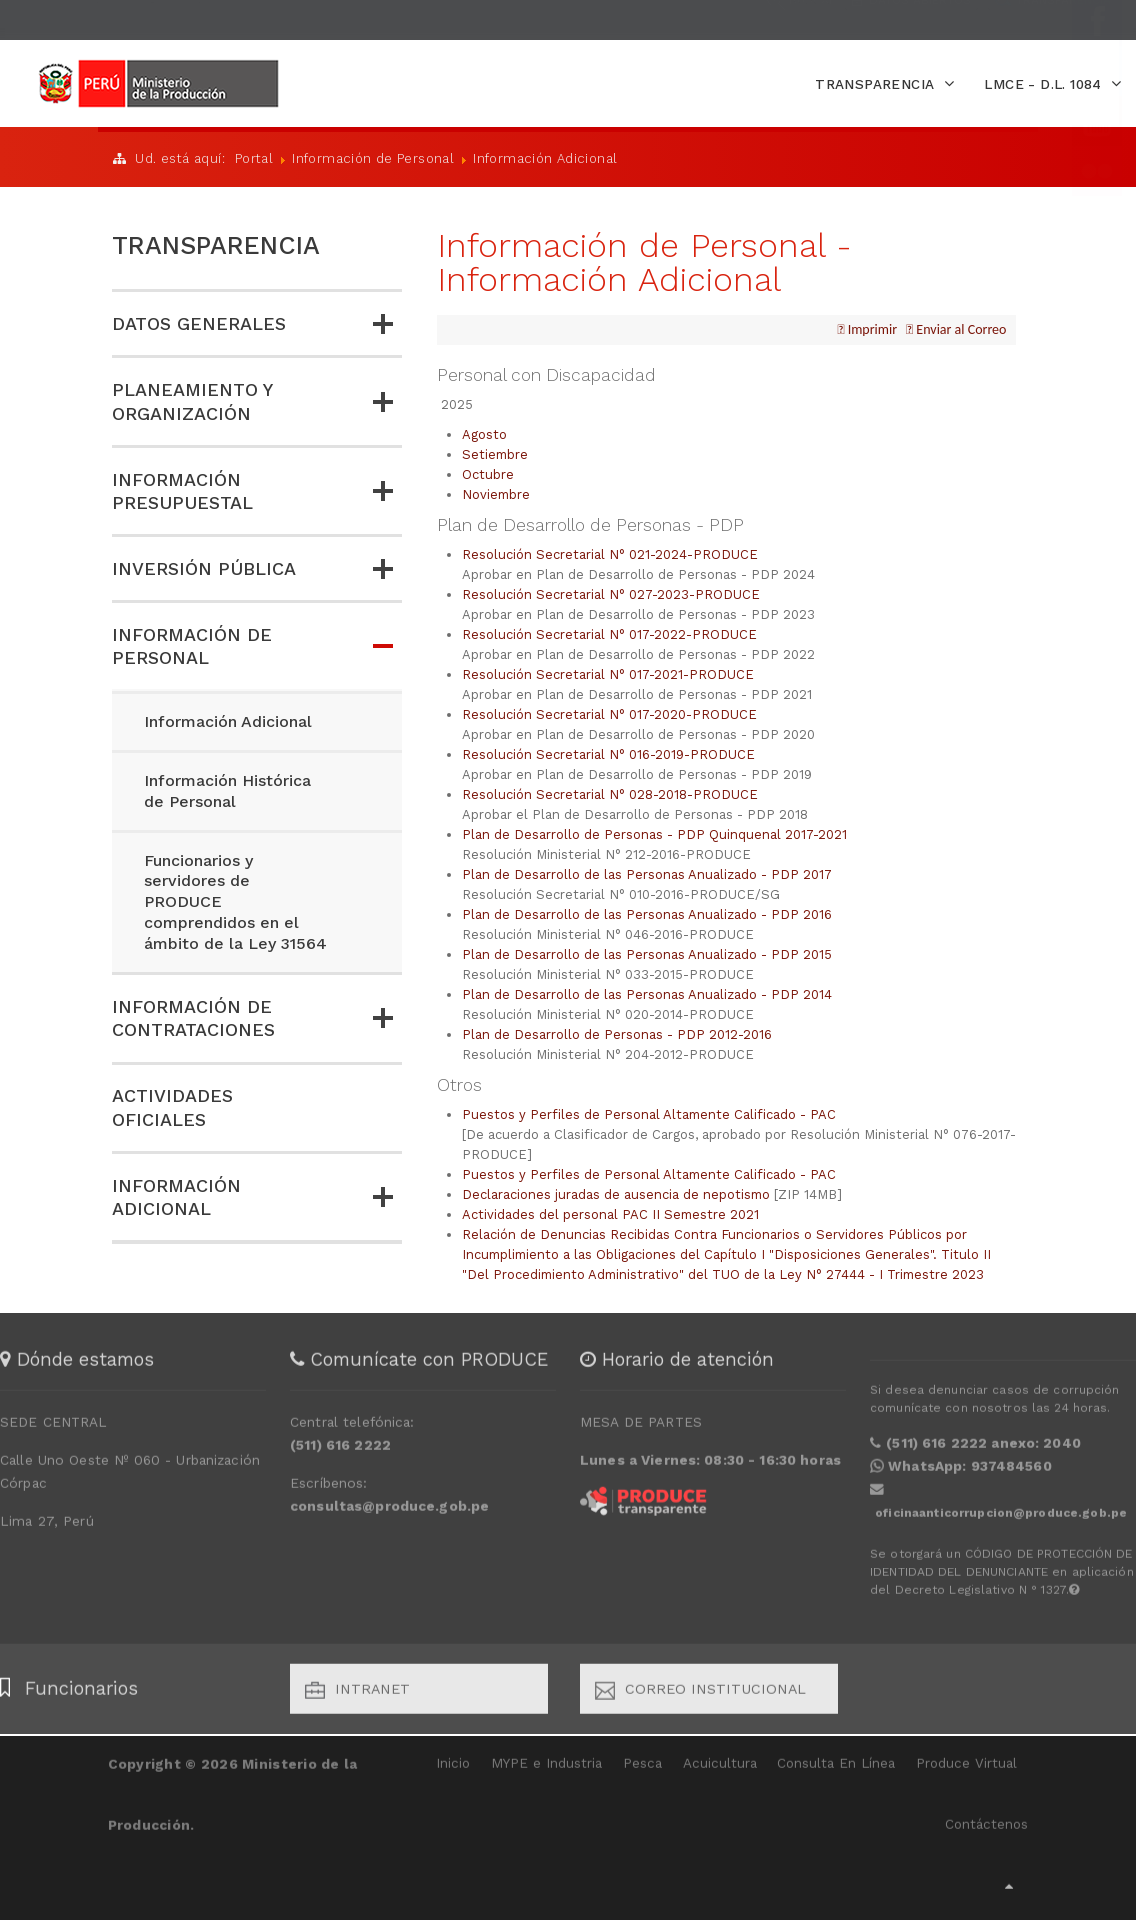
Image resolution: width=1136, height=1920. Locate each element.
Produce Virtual (966, 1755)
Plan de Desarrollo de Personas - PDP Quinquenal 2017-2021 (654, 832)
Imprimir (870, 327)
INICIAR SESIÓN (81, 18)
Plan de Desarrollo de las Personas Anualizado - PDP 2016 (647, 912)
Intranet (357, 1682)
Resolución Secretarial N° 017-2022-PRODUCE (609, 632)
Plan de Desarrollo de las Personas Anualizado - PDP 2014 (647, 992)
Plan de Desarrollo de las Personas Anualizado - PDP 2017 (647, 872)
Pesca (642, 1755)
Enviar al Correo (959, 327)
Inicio (453, 1755)
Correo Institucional (700, 1682)
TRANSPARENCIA (216, 244)
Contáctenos (986, 1816)
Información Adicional (228, 720)
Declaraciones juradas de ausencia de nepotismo (616, 1192)
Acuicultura (720, 1755)
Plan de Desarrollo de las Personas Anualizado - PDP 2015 (647, 952)
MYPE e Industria (546, 1755)
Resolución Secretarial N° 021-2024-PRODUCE (610, 552)
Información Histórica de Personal (227, 790)
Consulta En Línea (836, 1755)
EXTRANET (176, 18)
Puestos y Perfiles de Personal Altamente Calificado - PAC (649, 1112)
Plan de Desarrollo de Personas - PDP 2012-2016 (617, 1032)
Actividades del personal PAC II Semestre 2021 (610, 1212)
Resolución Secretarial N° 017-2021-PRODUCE (608, 672)
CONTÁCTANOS (271, 18)
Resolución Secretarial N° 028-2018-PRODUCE (610, 792)
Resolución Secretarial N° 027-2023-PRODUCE (611, 592)
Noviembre (496, 492)
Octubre (488, 472)
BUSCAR (802, 19)
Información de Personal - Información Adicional (644, 260)
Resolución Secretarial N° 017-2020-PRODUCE (609, 712)
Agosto (484, 432)
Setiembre (495, 452)
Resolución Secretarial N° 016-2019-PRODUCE (608, 752)
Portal (254, 157)
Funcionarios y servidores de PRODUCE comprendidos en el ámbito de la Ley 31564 (235, 901)
